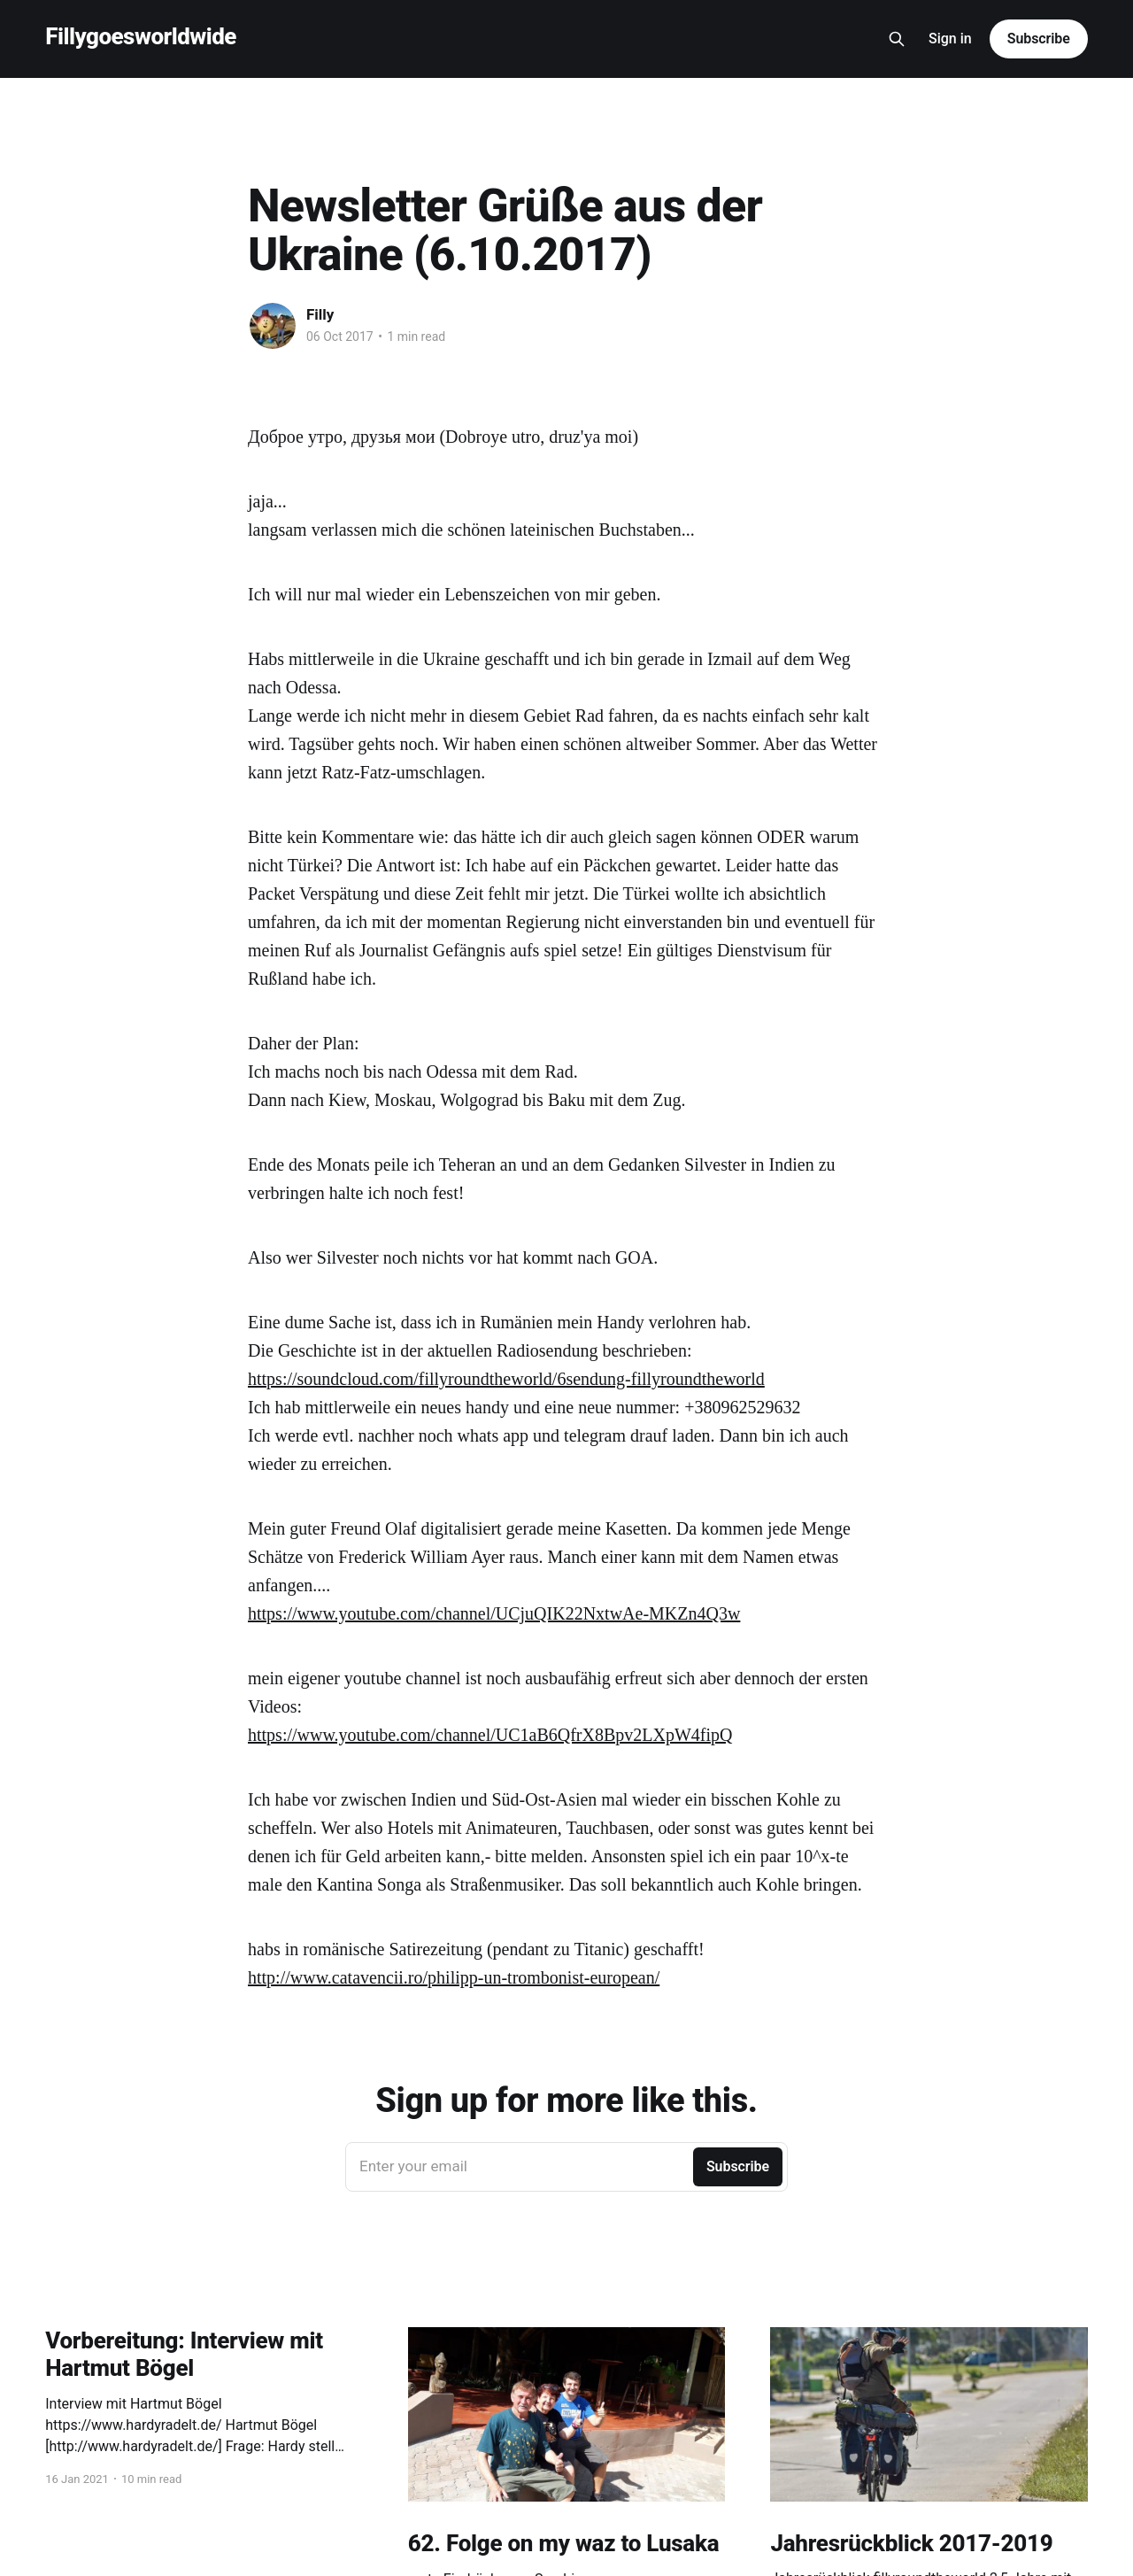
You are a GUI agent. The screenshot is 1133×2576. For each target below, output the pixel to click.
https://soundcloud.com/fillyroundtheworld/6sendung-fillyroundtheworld (506, 1379)
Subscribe (1038, 38)
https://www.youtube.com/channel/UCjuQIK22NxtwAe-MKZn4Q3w (494, 1613)
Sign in (950, 38)
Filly (320, 314)
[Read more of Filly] (272, 326)
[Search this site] (897, 39)
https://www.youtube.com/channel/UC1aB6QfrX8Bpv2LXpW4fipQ (490, 1734)
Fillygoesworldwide (140, 36)
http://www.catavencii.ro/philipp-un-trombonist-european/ (453, 1977)
